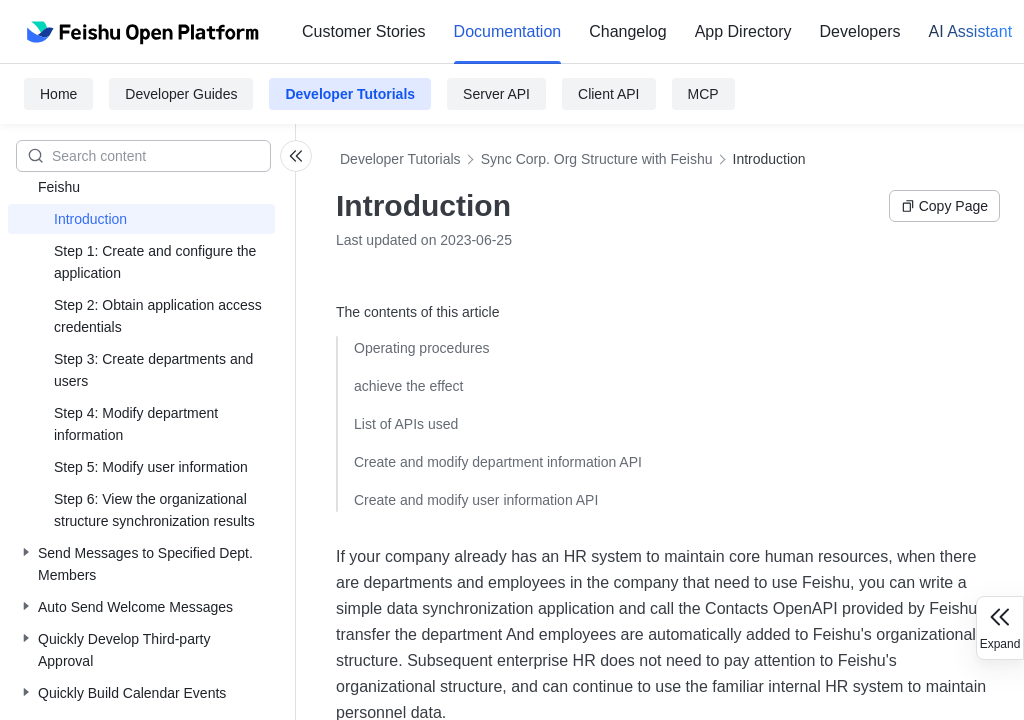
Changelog (627, 31)
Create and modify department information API (498, 462)
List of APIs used (406, 424)
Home (58, 94)
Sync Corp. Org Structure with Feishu (597, 159)
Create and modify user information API (476, 500)
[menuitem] (364, 32)
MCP (703, 94)
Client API (608, 94)
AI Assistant (970, 31)
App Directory (743, 31)
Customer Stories (364, 31)
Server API (496, 94)
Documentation (508, 31)
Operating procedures (421, 348)
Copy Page (944, 206)
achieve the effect (408, 386)
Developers (860, 31)
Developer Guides (181, 94)
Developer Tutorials (350, 94)
